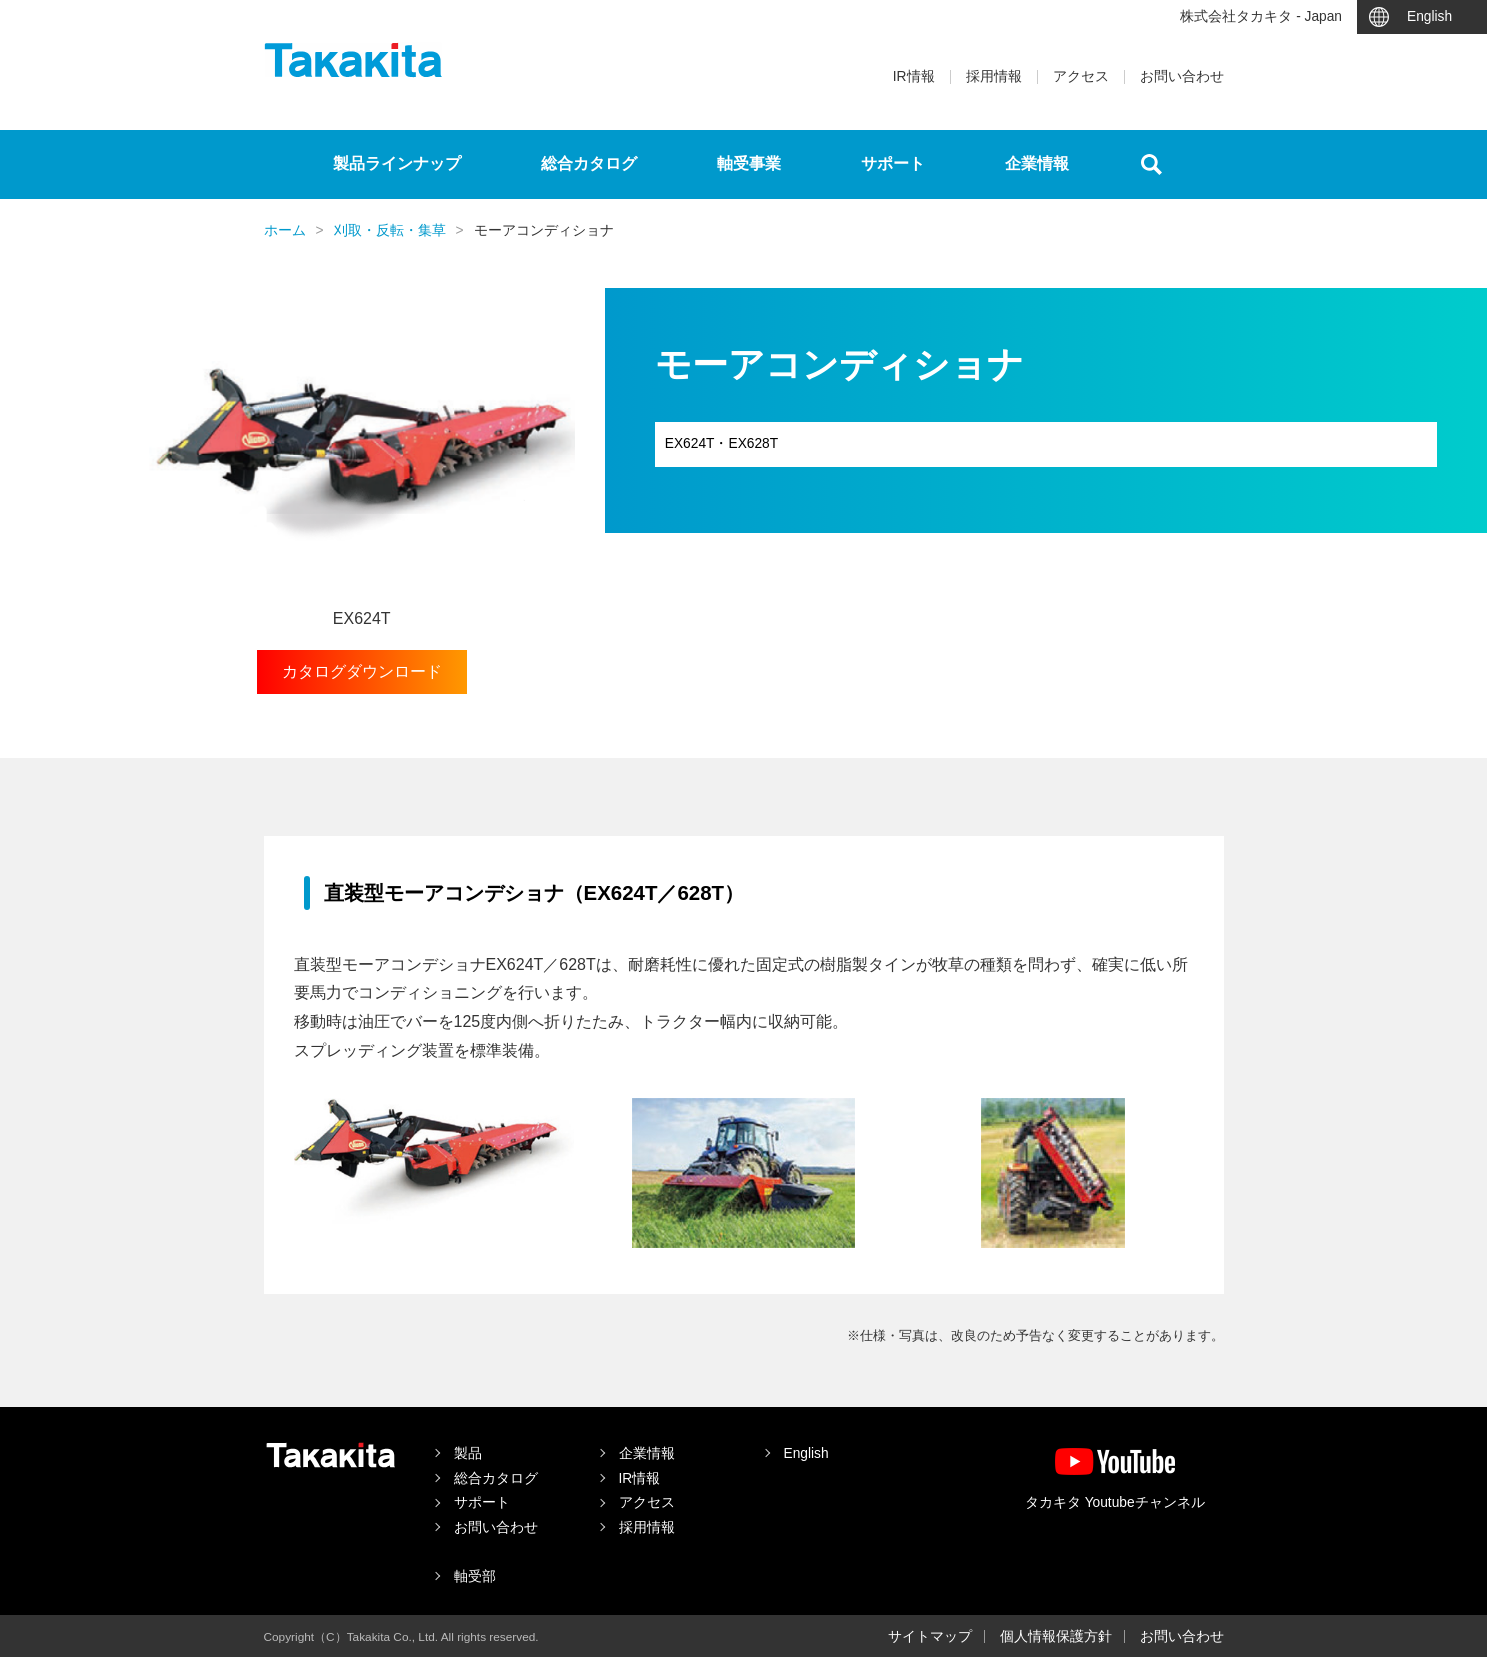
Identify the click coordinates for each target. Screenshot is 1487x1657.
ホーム (285, 230)
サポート (893, 163)
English (1429, 16)
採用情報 (994, 77)
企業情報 (1037, 163)
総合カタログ (589, 163)
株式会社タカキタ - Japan (1261, 16)
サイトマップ (930, 1636)
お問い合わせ (1182, 77)
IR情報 (914, 77)
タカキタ (353, 60)
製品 (468, 1453)
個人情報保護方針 (1056, 1636)
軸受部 (475, 1576)
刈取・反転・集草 (390, 230)
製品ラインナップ (397, 163)
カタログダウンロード (362, 671)
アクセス (1081, 77)
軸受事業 (749, 163)
